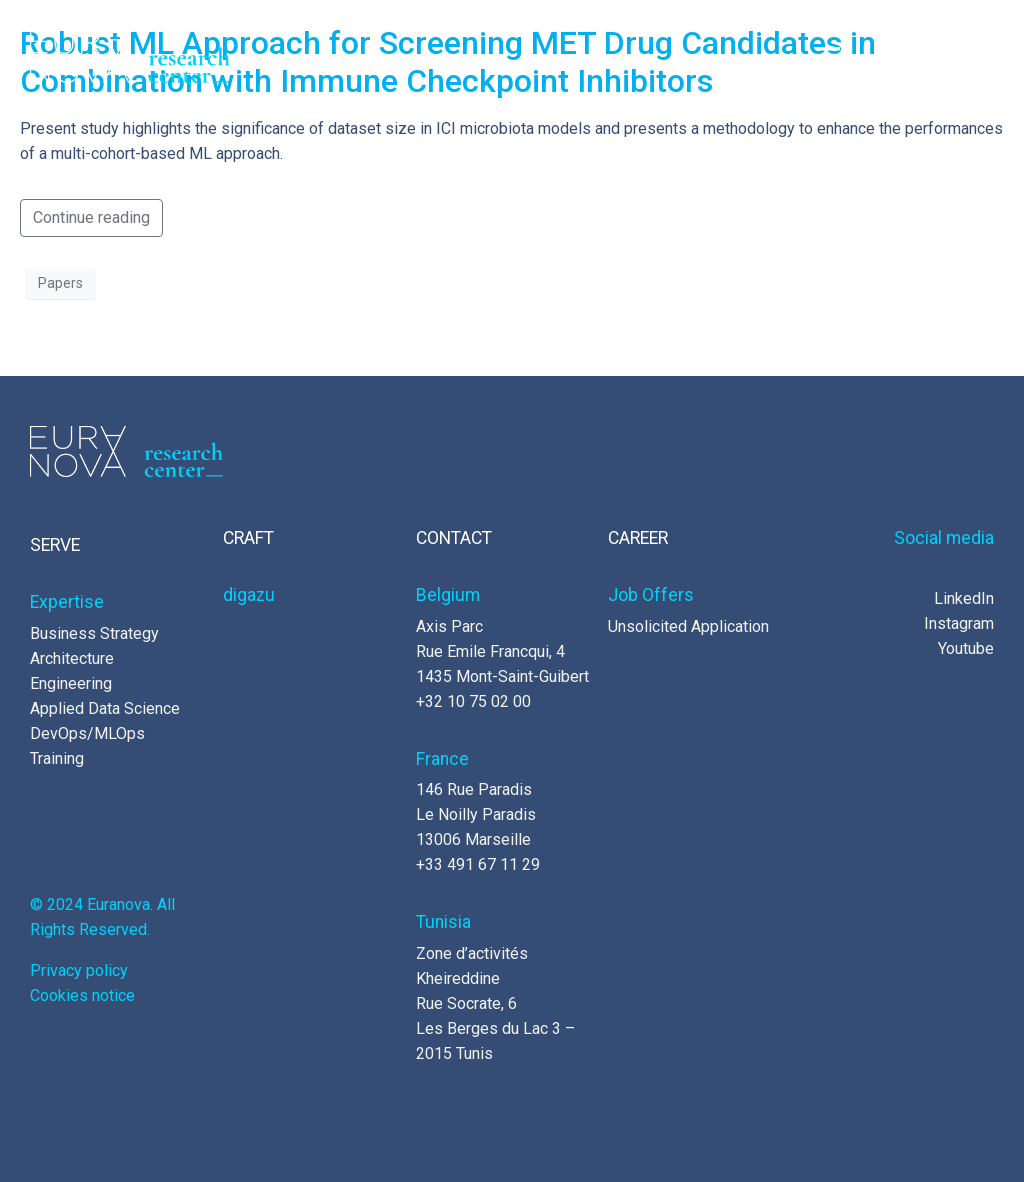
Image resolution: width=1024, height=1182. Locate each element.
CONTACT (454, 538)
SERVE (55, 545)
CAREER (638, 538)
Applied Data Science (105, 708)
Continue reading (91, 217)
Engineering (71, 683)
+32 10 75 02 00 (473, 701)
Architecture (72, 658)
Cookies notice (82, 995)
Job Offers (651, 595)
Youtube (966, 648)
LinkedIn (964, 598)
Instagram (959, 623)
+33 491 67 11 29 (478, 864)
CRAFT (248, 538)
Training (57, 758)
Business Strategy (94, 633)
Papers (60, 283)
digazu (249, 595)
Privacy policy (79, 970)
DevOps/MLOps (87, 733)
